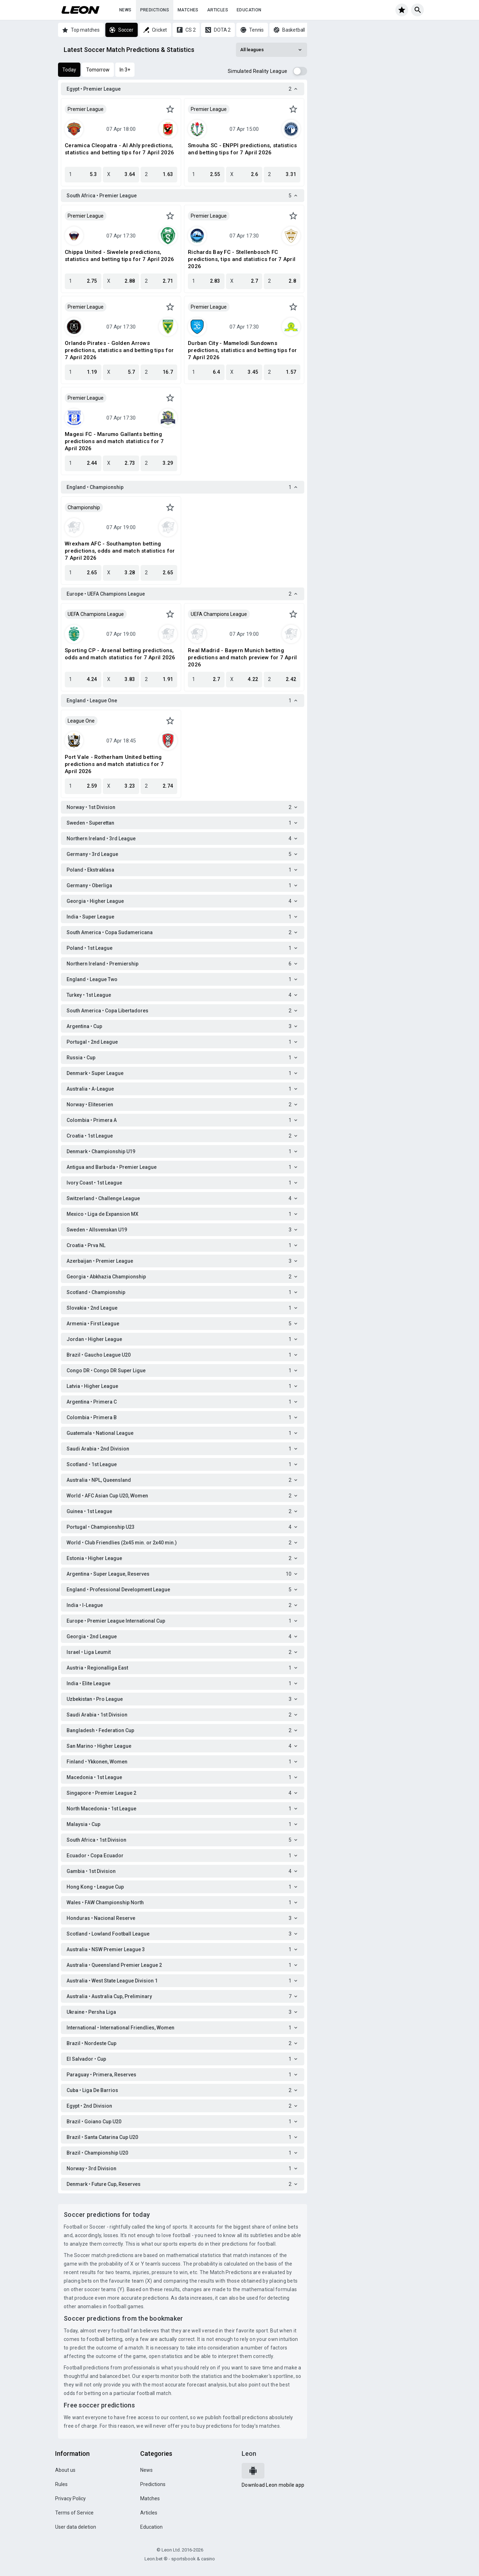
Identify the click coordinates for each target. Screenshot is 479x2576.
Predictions (154, 9)
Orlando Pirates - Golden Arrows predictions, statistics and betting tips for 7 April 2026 (119, 350)
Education (249, 9)
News (125, 9)
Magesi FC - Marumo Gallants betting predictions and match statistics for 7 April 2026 (114, 441)
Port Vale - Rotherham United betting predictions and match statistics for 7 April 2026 (114, 764)
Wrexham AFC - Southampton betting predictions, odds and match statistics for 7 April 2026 (120, 551)
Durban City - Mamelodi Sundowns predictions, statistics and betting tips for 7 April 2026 (242, 350)
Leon (249, 2453)
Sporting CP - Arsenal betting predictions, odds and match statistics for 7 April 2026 (120, 654)
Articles (217, 9)
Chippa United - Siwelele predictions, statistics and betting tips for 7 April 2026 (119, 255)
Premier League (86, 109)
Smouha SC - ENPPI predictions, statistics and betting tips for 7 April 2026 (242, 149)
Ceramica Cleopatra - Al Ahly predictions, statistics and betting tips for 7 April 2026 (119, 149)
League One (81, 721)
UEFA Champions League (96, 614)
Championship (84, 507)
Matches (188, 9)
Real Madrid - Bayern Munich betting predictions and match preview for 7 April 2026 (242, 657)
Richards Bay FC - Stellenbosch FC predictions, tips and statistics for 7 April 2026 (241, 259)
